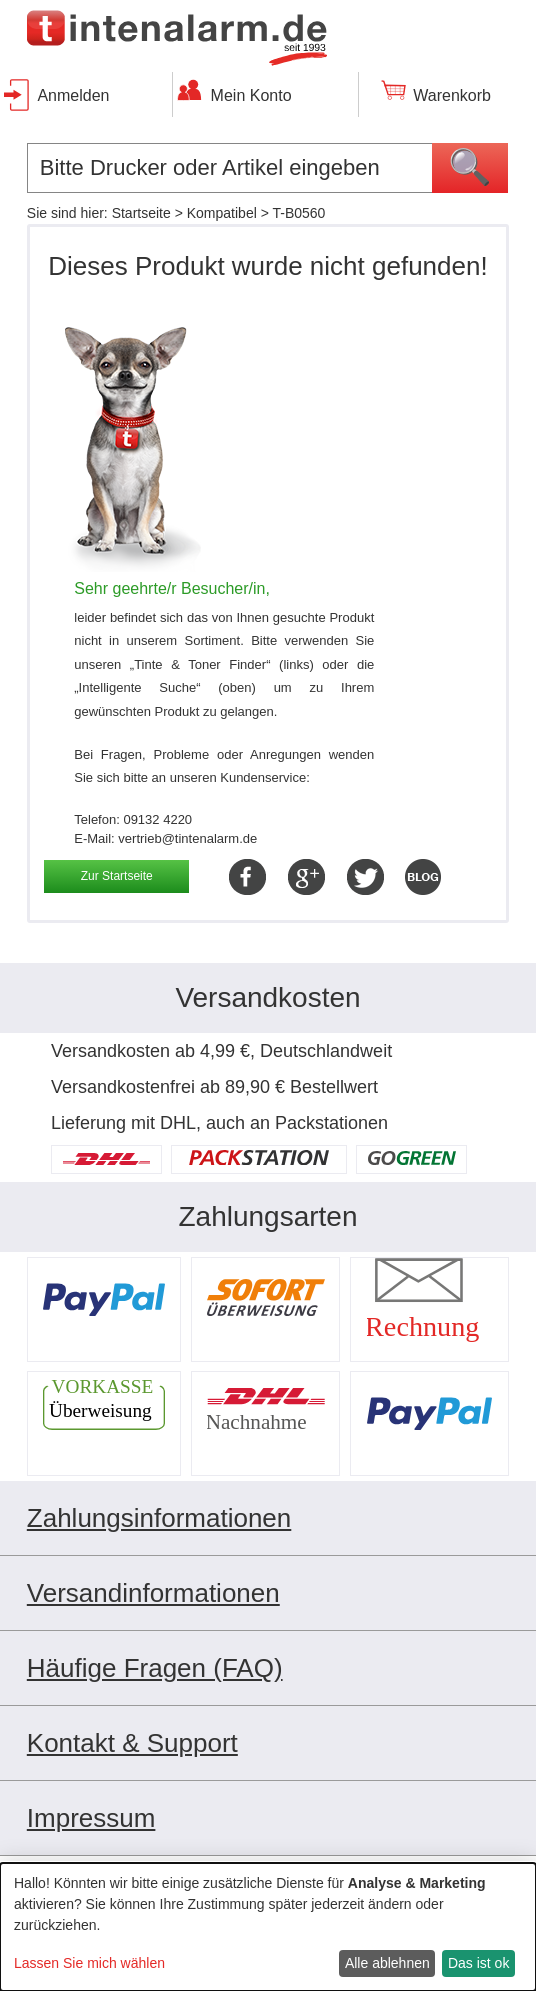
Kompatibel (222, 213)
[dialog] (268, 1927)
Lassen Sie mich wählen (89, 1963)
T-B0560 (298, 213)
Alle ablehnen (387, 1963)
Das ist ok (478, 1963)
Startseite (141, 213)
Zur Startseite (117, 876)
